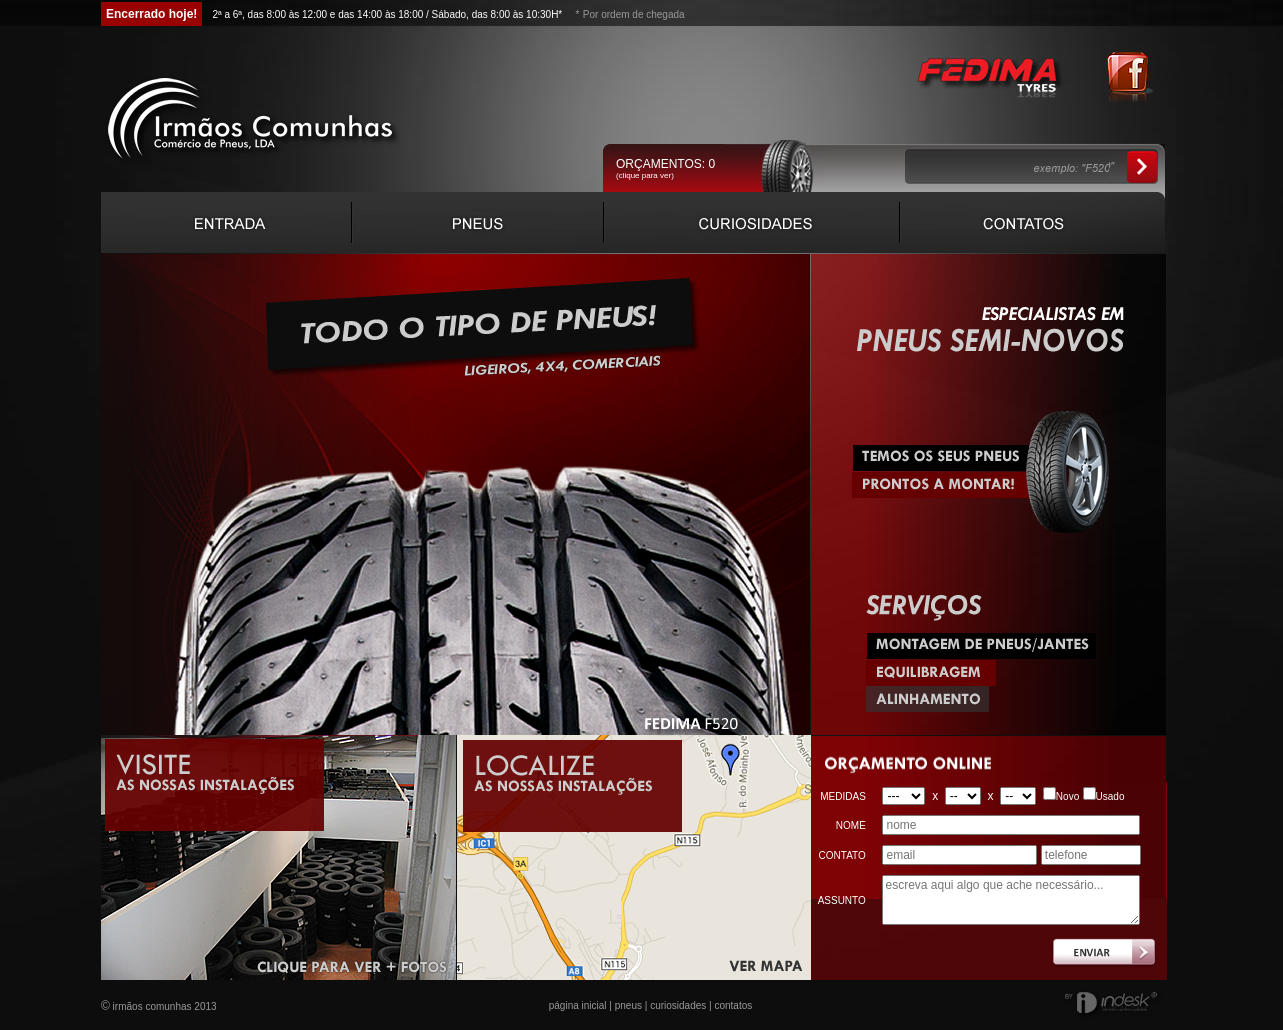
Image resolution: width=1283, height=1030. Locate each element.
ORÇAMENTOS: (665, 164)
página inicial (578, 1005)
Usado (1110, 796)
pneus (628, 1005)
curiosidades (678, 1005)
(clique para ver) (645, 175)
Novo (1067, 796)
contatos (733, 1005)
